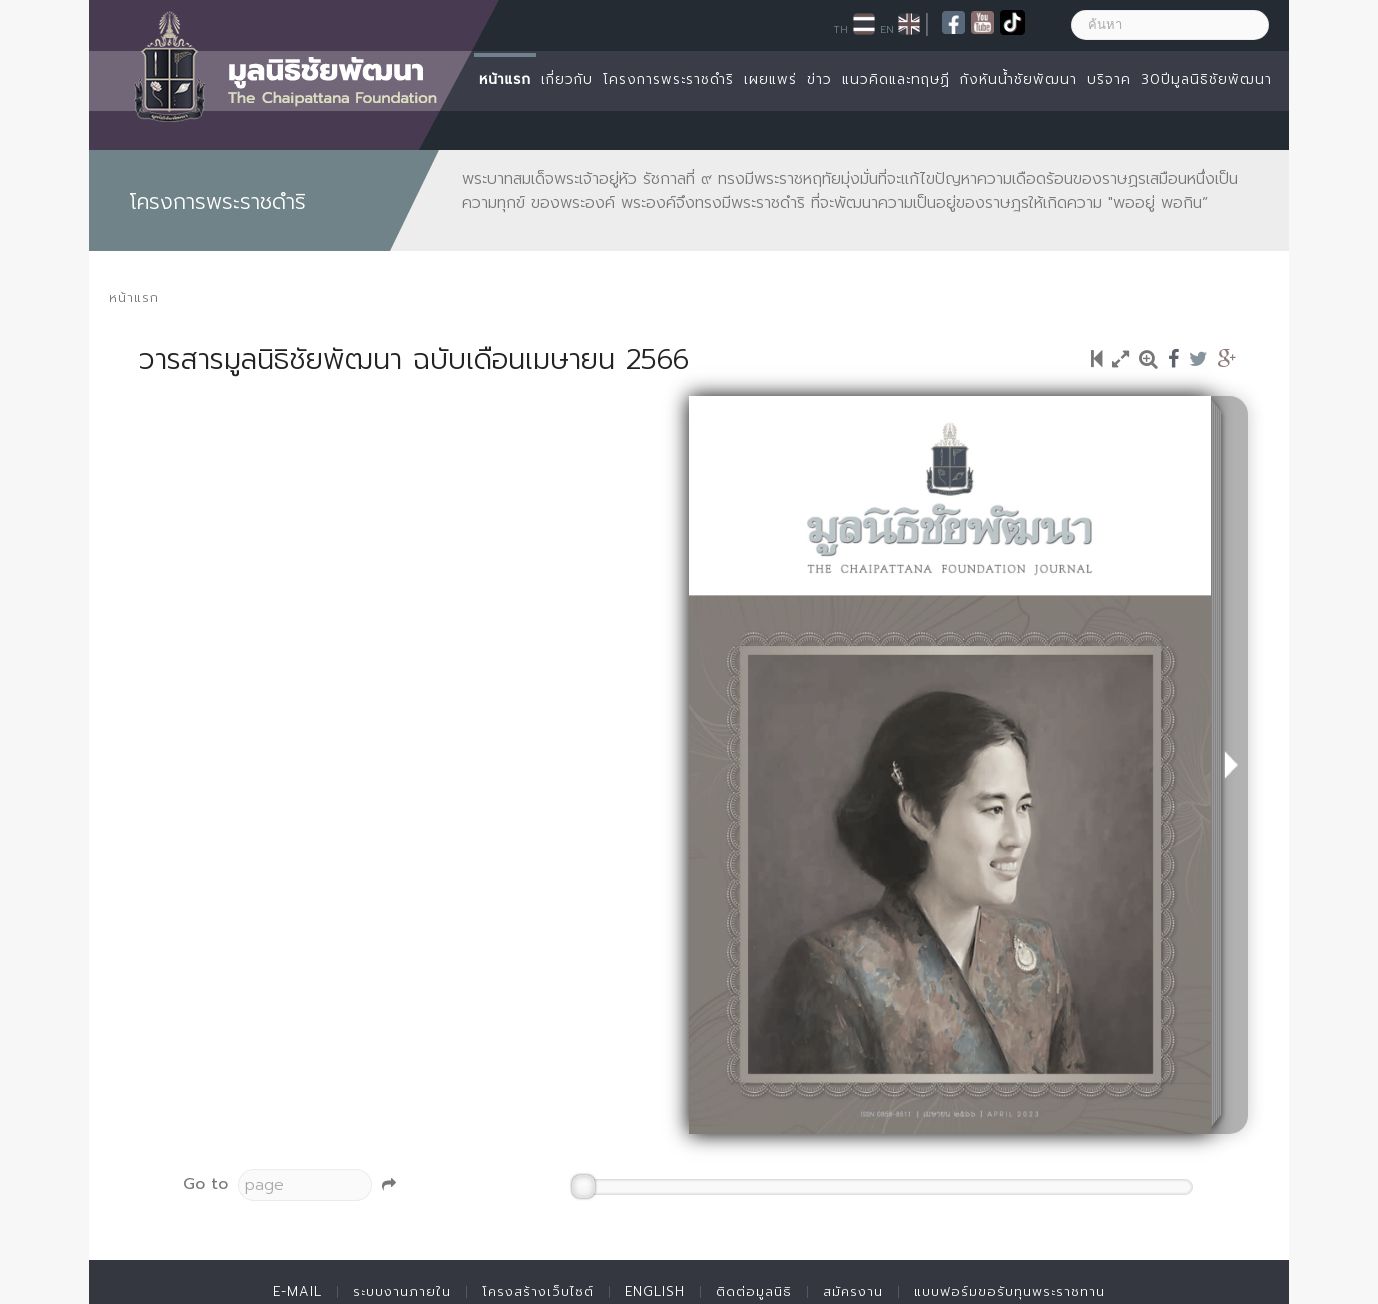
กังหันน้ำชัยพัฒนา (1018, 79)
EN (887, 29)
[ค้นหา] (1170, 25)
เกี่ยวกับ (567, 79)
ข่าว (819, 79)
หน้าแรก (505, 79)
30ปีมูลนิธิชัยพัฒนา (1206, 79)
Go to (205, 1184)
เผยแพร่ (770, 79)
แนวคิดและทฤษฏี (896, 79)
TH (840, 29)
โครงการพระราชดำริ (668, 79)
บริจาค (1109, 79)
